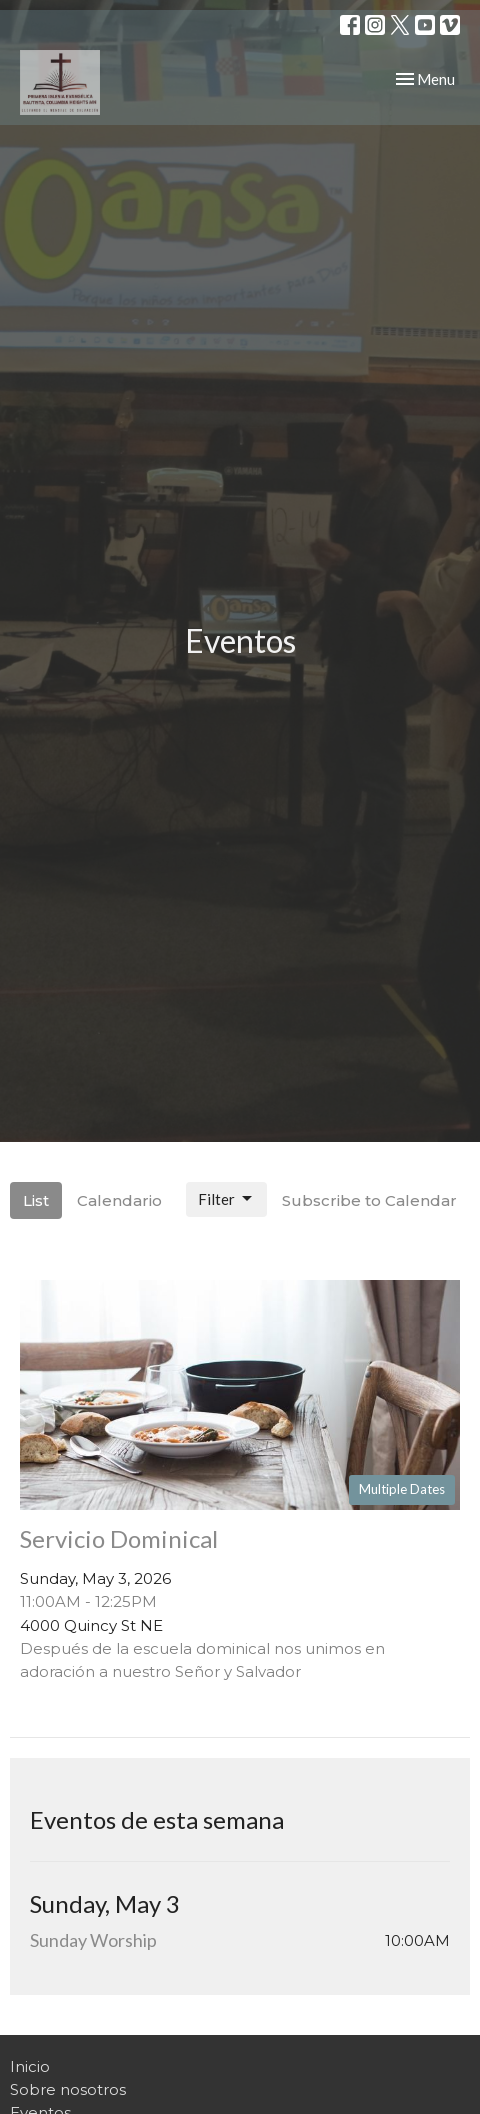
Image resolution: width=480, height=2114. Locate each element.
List (36, 1200)
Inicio (30, 2066)
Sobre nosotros (68, 2089)
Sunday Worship (93, 1940)
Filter (226, 1199)
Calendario (119, 1200)
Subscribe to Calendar (369, 1200)
